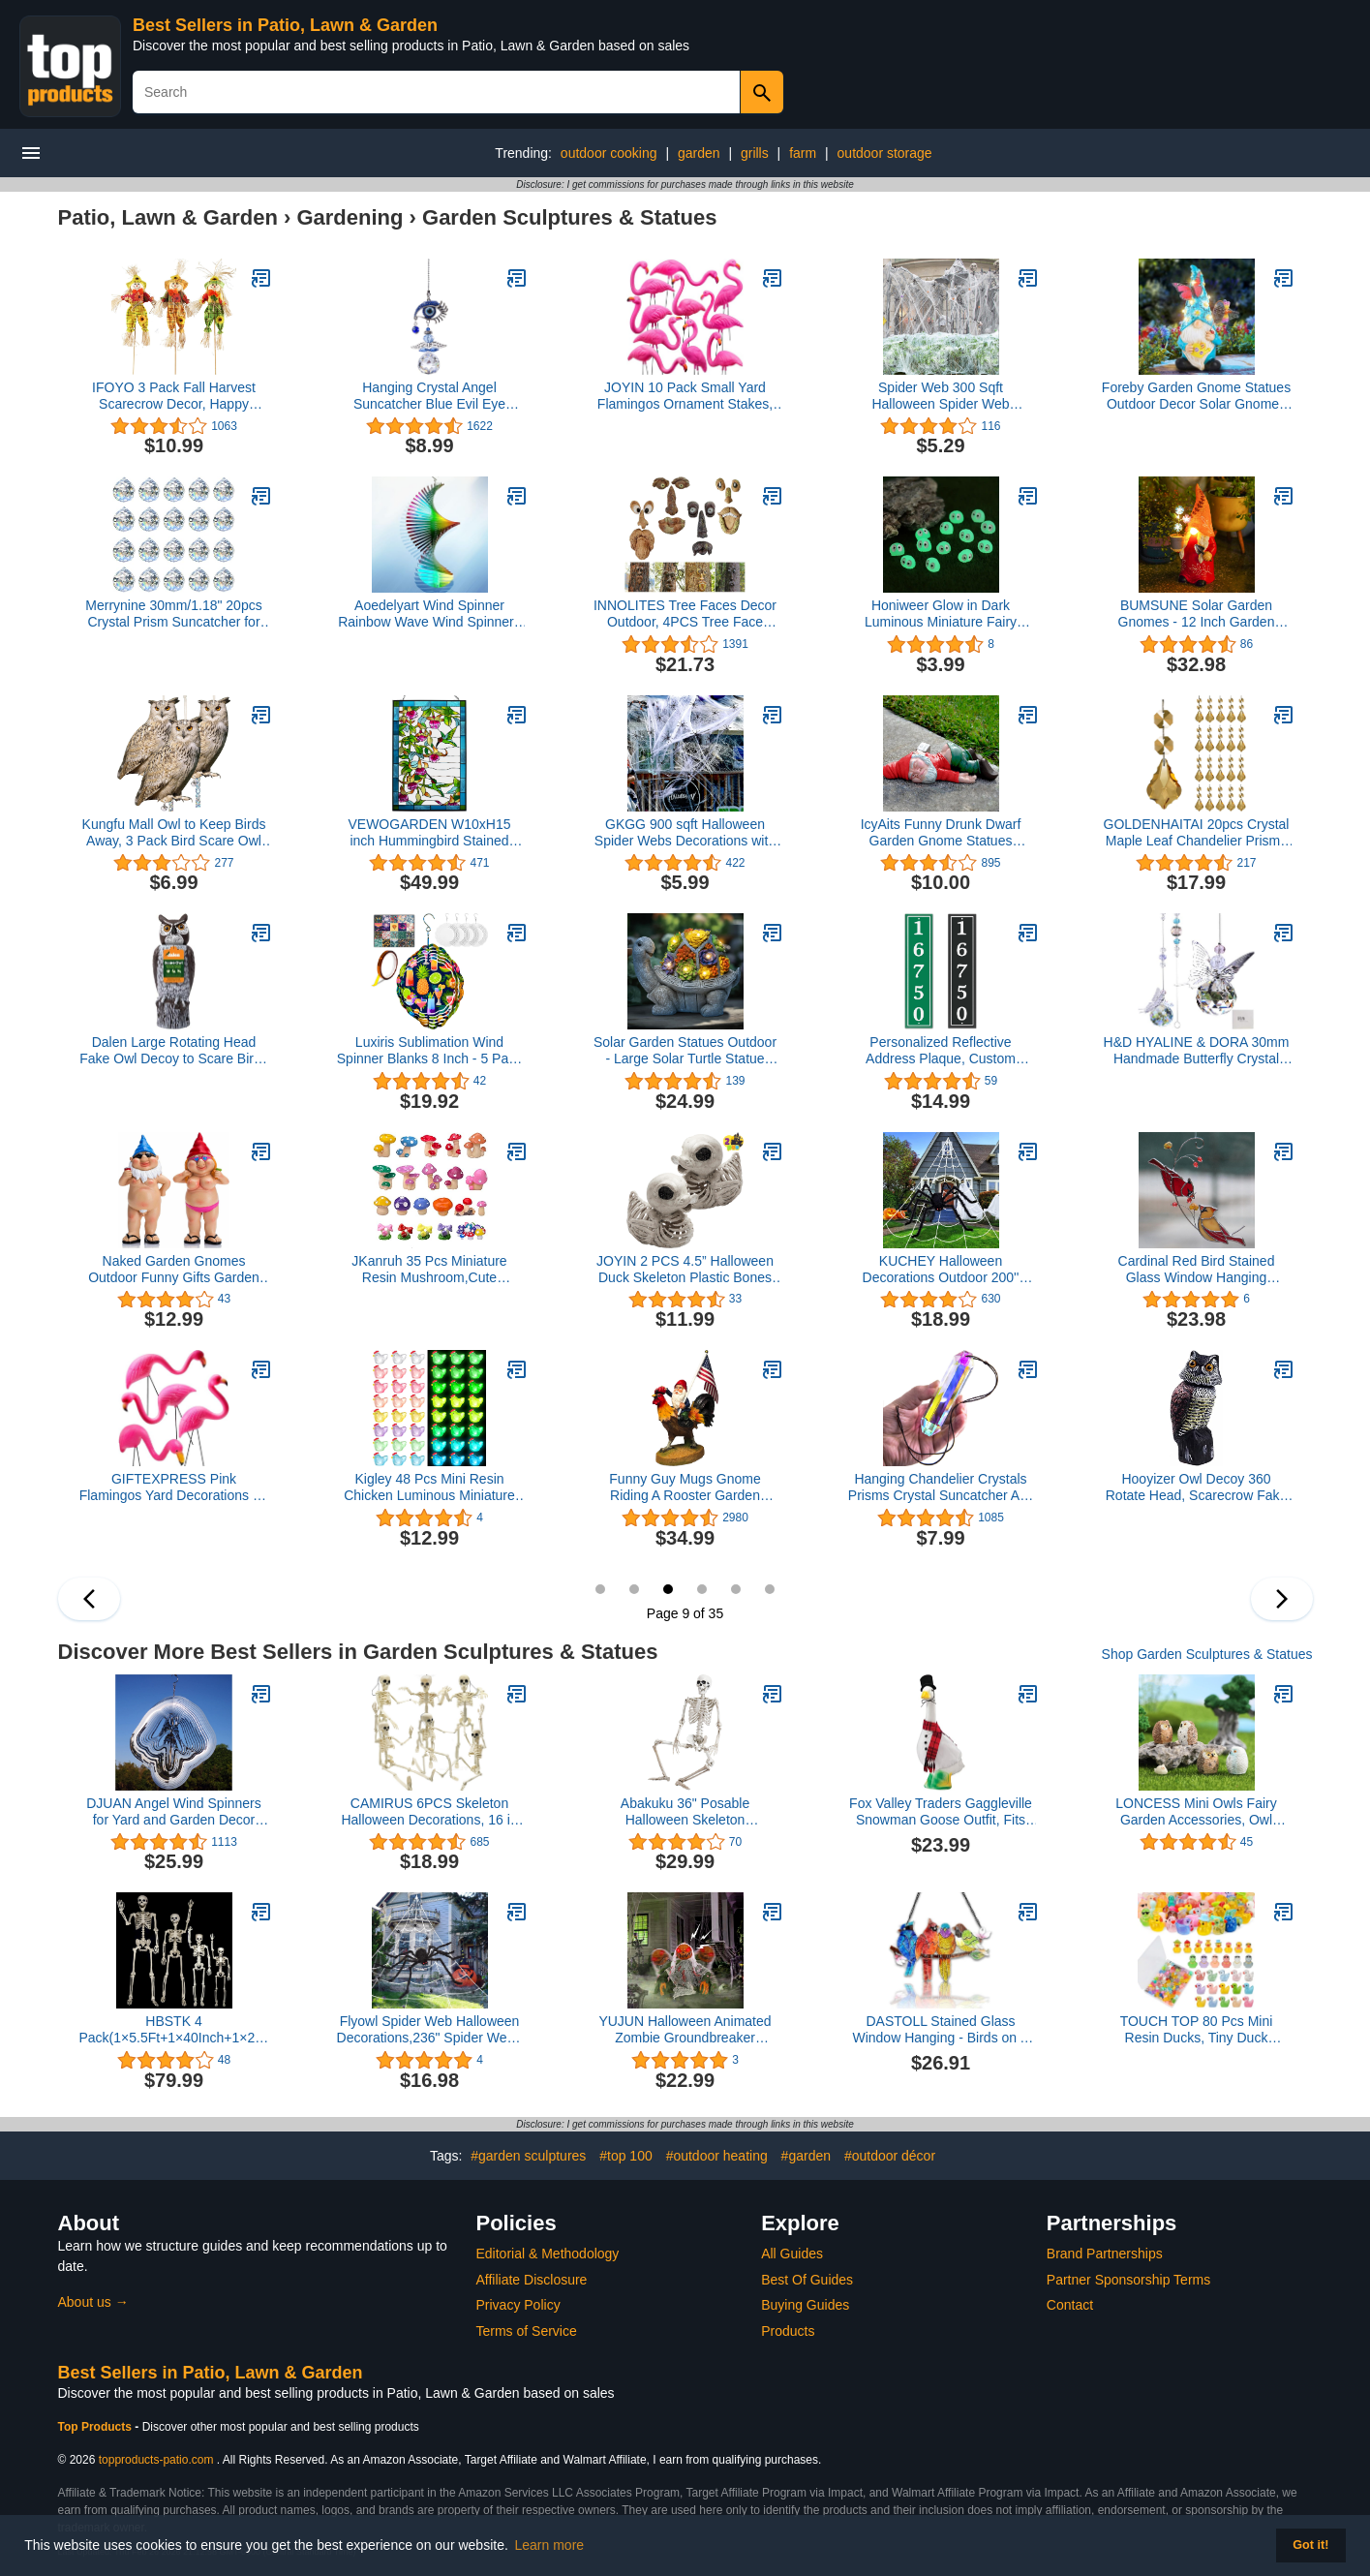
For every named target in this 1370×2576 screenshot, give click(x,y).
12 (769, 1589)
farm (802, 153)
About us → (93, 2302)
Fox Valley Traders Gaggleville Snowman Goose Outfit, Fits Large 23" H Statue (940, 1811)
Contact (1070, 2305)
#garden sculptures (528, 2155)
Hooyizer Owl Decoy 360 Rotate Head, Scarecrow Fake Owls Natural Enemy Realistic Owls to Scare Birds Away (1197, 1487)
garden (699, 153)
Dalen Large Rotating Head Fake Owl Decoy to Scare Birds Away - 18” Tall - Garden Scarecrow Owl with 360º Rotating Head (173, 1050)
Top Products (97, 2427)
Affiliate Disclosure (532, 2279)
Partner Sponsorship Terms (1128, 2279)
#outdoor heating (717, 2155)
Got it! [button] (1310, 2545)
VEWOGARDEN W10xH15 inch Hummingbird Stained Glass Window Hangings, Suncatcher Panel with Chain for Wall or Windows (430, 832)
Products (787, 2331)
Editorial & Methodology (548, 2253)
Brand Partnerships (1105, 2253)
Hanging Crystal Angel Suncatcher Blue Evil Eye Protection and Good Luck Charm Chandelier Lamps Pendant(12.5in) (429, 396)
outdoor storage (884, 153)
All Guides (792, 2253)
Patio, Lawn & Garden (168, 217)
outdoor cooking (609, 153)
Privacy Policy (518, 2305)
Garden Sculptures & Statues (569, 217)
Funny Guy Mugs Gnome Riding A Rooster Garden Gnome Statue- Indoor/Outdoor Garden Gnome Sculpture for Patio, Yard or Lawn (685, 1487)
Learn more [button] (550, 2545)
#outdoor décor (889, 2155)
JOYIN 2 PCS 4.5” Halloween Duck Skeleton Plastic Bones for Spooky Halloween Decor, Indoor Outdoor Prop (685, 1269)
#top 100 (626, 2155)
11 (735, 1589)
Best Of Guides (807, 2279)
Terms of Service (526, 2331)
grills (755, 153)
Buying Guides (805, 2305)
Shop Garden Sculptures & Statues (1207, 1654)
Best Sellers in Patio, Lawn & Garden (285, 25)
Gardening (349, 217)
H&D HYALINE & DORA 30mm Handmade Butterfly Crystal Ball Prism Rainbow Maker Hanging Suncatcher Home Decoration (1197, 1050)
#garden (806, 2155)
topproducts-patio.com (156, 2460)
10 (701, 1589)
